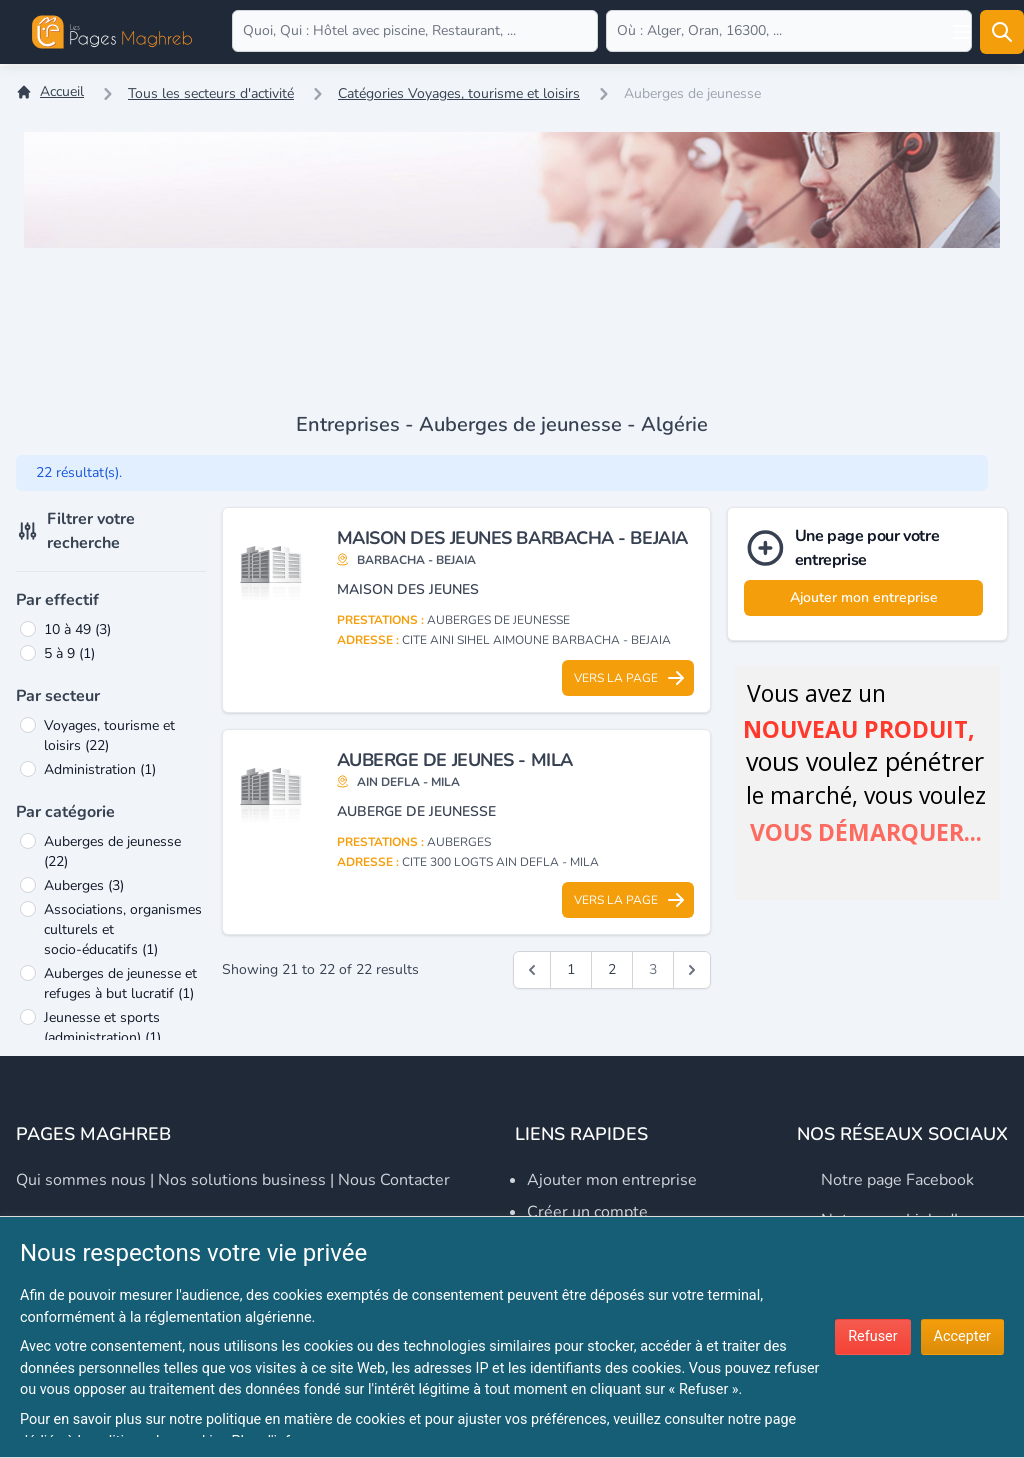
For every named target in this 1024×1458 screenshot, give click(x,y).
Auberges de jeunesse (112, 851)
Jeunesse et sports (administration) (102, 1027)
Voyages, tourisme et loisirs (109, 735)
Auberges (84, 885)
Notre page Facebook (897, 1180)
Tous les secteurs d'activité (211, 93)
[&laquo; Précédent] (532, 970)
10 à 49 (77, 629)
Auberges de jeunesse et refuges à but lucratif (120, 983)
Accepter (962, 1336)
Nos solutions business (242, 1180)
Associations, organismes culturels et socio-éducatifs (123, 929)
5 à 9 (69, 653)
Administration (100, 769)
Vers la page (630, 678)
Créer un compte (587, 1212)
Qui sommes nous (81, 1180)
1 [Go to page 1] (571, 969)
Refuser (872, 1336)
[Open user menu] (962, 32)
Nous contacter (394, 1180)
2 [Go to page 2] (612, 969)
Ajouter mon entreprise (864, 597)
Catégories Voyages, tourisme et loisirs (459, 93)
